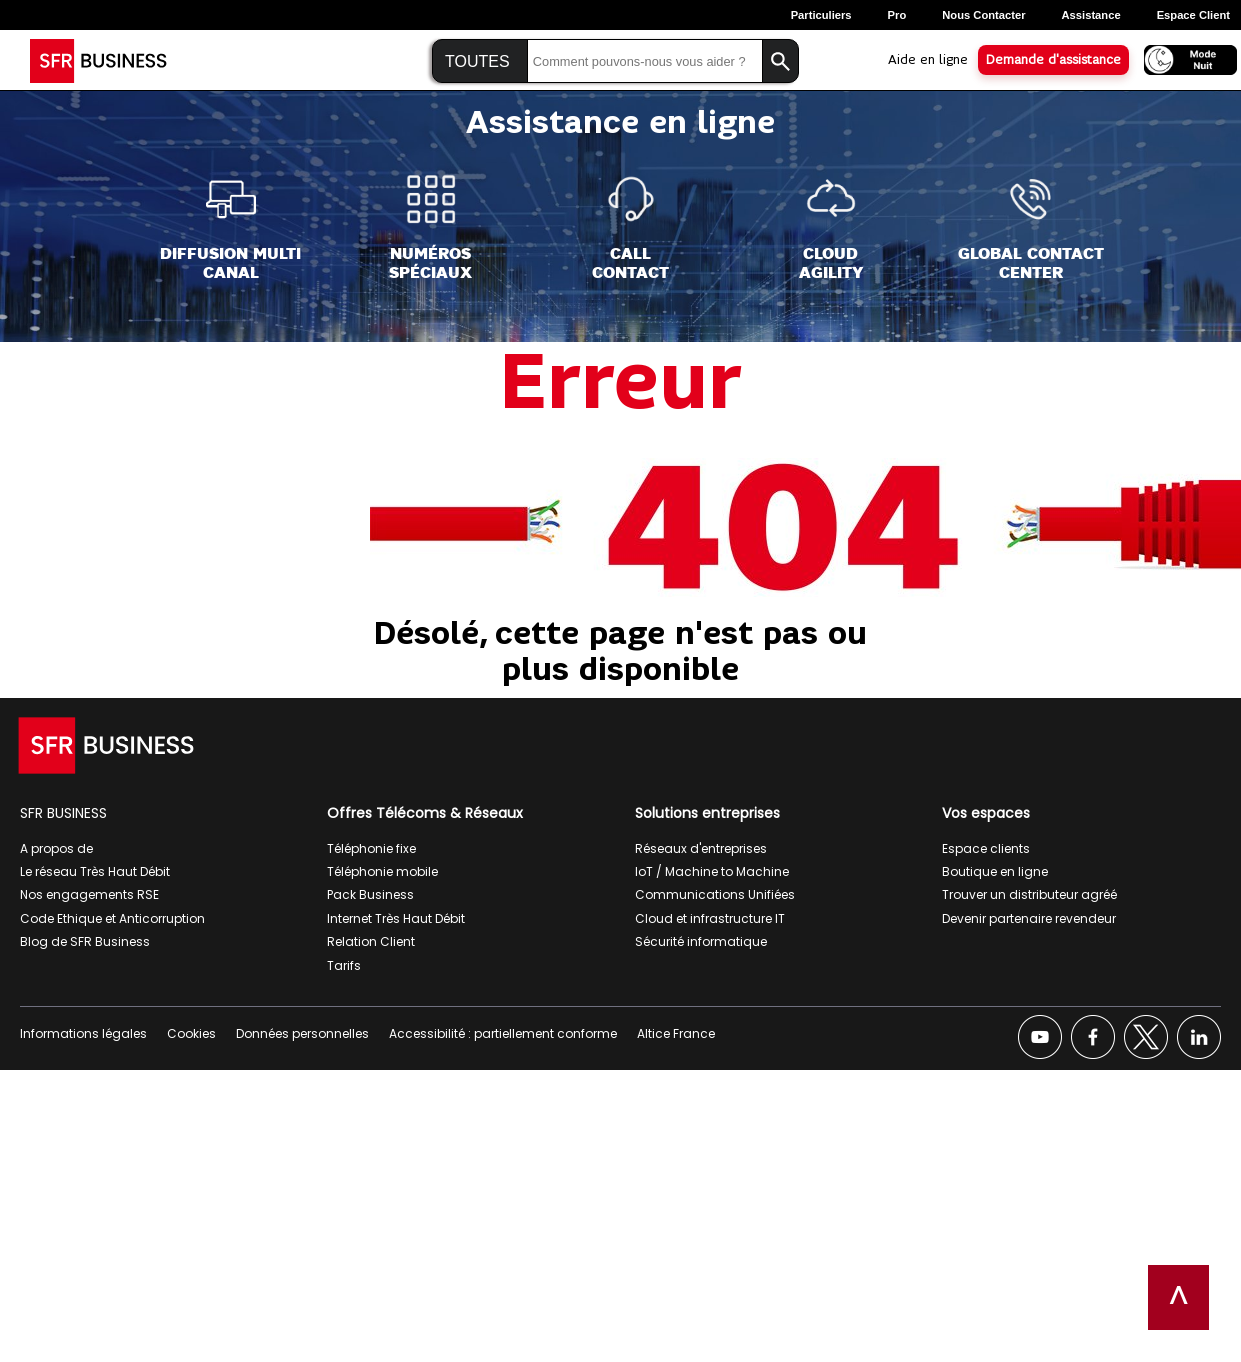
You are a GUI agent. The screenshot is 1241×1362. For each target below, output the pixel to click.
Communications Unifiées (715, 894)
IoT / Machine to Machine (712, 871)
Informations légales (83, 1033)
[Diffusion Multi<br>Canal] (230, 228)
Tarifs (344, 965)
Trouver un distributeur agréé (1029, 894)
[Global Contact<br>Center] (1031, 228)
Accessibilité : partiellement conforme (503, 1033)
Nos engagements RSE (89, 894)
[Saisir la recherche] (645, 61)
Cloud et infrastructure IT (710, 918)
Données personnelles (302, 1033)
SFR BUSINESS (63, 813)
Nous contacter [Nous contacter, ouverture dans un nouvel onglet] (983, 15)
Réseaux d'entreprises (701, 848)
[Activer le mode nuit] (1184, 58)
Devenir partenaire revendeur (1029, 918)
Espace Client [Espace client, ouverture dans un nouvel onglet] (1193, 15)
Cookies (191, 1033)
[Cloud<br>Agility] (831, 228)
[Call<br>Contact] (630, 228)
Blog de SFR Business (85, 941)
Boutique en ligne (995, 871)
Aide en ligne (928, 60)
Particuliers (821, 15)
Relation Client (371, 941)
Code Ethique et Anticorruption (112, 918)
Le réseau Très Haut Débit (95, 871)
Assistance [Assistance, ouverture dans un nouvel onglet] (1091, 15)
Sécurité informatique (701, 941)
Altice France (676, 1033)
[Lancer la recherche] (780, 61)
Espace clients (986, 848)
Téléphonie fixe (371, 848)
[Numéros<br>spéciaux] (430, 228)
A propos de (56, 848)
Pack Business (370, 894)
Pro (897, 15)
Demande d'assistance (1053, 60)
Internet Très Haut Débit (396, 918)
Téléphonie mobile (382, 871)
